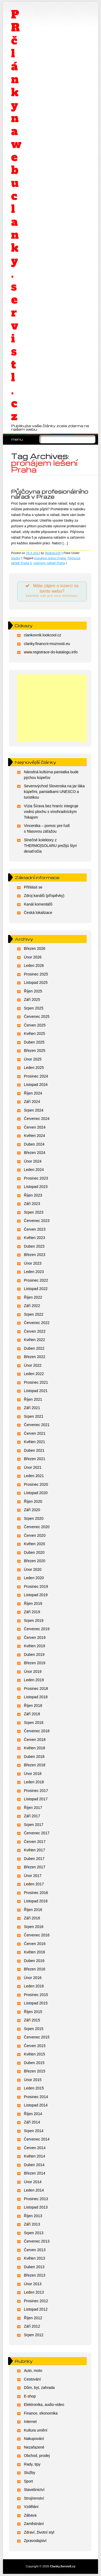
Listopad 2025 (36, 982)
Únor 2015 (32, 2080)
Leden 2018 (34, 1782)
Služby (15, 558)
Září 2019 (32, 1612)
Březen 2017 (34, 1867)
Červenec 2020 (37, 1527)
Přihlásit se (33, 887)
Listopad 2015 (36, 2003)
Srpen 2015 (33, 2029)
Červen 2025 (35, 1025)
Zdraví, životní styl (39, 2532)
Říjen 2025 (33, 991)
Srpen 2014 (33, 2131)
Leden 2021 (34, 1476)
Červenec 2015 (37, 2037)
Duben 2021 (34, 1450)
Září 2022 (32, 1306)
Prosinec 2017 (36, 1790)
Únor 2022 (32, 1365)
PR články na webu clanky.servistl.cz (16, 215)
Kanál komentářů (38, 904)
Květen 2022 (34, 1340)
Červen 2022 (35, 1331)
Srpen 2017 (33, 1824)
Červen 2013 (35, 2250)
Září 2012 (32, 2326)
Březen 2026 (34, 948)
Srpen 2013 (33, 2233)
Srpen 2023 (33, 1212)
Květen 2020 (34, 1544)
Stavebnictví (34, 2489)
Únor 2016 (32, 1978)
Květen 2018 (34, 1748)
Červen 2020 (35, 1535)
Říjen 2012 (33, 2318)
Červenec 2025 (37, 1016)
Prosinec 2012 (36, 2301)
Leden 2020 (34, 1578)
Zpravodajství (35, 2540)
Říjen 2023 (33, 1195)
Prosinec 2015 (36, 1995)
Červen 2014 (35, 2148)
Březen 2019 (34, 1663)
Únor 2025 (32, 1059)
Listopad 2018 (36, 1697)
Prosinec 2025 (36, 974)
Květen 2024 (34, 1135)
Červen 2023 (35, 1229)
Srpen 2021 (33, 1416)
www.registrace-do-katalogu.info (51, 652)
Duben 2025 (34, 1042)
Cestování (32, 2379)
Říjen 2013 (33, 2216)
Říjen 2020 (33, 1501)
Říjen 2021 (33, 1399)
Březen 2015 (34, 2071)
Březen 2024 (34, 1152)
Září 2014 (32, 2122)
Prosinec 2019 (36, 1586)
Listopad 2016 (36, 1901)
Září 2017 (32, 1816)
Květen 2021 (34, 1442)
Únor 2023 (32, 1263)
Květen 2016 (34, 1952)
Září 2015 (32, 2020)
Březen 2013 (34, 2275)
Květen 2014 (34, 2156)
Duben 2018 (34, 1756)
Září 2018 (32, 1714)
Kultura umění (35, 2430)
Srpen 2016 (33, 1927)
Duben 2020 (34, 1552)
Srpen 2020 (33, 1518)
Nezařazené (34, 2447)
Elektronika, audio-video (44, 2404)
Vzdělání (31, 2506)
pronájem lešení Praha (50, 558)
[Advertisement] (52, 708)
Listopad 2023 (36, 1186)
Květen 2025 (34, 1033)
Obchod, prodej (37, 2455)
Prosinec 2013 (36, 2199)
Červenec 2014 (37, 2139)
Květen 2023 (34, 1237)
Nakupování (34, 2438)
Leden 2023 (34, 1272)
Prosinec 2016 (36, 1892)
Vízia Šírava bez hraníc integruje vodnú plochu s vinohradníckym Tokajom (51, 811)
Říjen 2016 (33, 1909)
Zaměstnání (34, 2523)
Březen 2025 (34, 1050)
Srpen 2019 (33, 1620)
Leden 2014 (34, 2190)
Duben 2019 (34, 1654)
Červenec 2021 (37, 1425)
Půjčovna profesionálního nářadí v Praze (49, 494)
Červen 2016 (35, 1944)
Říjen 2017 (33, 1807)
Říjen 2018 (33, 1705)
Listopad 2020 (36, 1493)
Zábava (30, 2515)
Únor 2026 (32, 957)
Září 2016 (32, 1918)
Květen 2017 (34, 1850)
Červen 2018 (35, 1739)
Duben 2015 (34, 2063)
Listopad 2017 (36, 1799)
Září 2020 (32, 1510)
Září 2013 (32, 2224)
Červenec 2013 (37, 2241)
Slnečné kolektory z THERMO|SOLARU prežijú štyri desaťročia (50, 845)
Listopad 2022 (36, 1289)
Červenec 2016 (37, 1935)
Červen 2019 (35, 1637)
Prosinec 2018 (36, 1688)
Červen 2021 (35, 1433)
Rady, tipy (32, 2464)
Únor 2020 (32, 1569)
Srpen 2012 (33, 2335)
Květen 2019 (34, 1646)
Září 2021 (32, 1408)
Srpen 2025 (33, 1008)
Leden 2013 (34, 2292)
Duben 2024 (34, 1144)
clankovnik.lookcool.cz (42, 635)
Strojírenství (34, 2498)
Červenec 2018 (37, 1731)
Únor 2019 (32, 1671)
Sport (28, 2481)
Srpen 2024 (33, 1110)
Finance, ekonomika (41, 2413)
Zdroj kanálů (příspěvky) (44, 895)
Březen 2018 (34, 1765)
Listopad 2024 (36, 1084)
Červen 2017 (35, 1841)
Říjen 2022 (33, 1297)
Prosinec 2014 (36, 2097)
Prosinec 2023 (36, 1178)
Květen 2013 (34, 2258)
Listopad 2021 (36, 1391)
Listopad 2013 (36, 2207)
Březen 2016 (34, 1969)
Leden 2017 (34, 1884)
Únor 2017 (32, 1875)
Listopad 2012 (36, 2309)
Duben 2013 (34, 2267)
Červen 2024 (35, 1127)
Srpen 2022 (33, 1314)
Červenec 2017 (37, 1833)
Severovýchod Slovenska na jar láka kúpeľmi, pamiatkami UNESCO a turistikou (54, 791)
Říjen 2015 (33, 2012)
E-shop (30, 2396)
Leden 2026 (34, 965)
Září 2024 (32, 1101)
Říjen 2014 (33, 2114)
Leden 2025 (34, 1067)
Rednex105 (53, 553)
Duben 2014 (34, 2165)
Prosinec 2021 (36, 1382)
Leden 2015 (34, 2088)
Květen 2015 (34, 2054)
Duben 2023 (34, 1246)
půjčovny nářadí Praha (49, 563)
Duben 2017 (34, 1858)
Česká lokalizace (38, 912)
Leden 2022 (34, 1374)
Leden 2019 (34, 1680)
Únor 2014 (32, 2182)
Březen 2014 (34, 2173)
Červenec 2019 (37, 1629)
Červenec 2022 (37, 1323)
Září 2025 (32, 999)
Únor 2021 (32, 1467)
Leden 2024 (34, 1169)
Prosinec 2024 (36, 1076)
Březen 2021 (34, 1459)
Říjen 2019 (33, 1603)
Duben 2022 (34, 1348)
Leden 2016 (34, 1986)
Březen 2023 (34, 1254)
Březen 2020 (34, 1561)
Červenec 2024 (37, 1118)
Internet (30, 2421)
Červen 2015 (35, 2046)
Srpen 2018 (33, 1722)
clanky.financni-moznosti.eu (47, 644)
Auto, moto (33, 2370)
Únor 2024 (32, 1161)
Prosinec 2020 (36, 1484)
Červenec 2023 (37, 1220)
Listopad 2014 (36, 2105)
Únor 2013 (32, 2284)
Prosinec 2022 (36, 1280)
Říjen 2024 (33, 1093)
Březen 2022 (34, 1357)
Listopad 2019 (36, 1595)
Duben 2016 (34, 1961)
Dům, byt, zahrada (39, 2387)
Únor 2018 (32, 1773)
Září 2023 (32, 1203)
